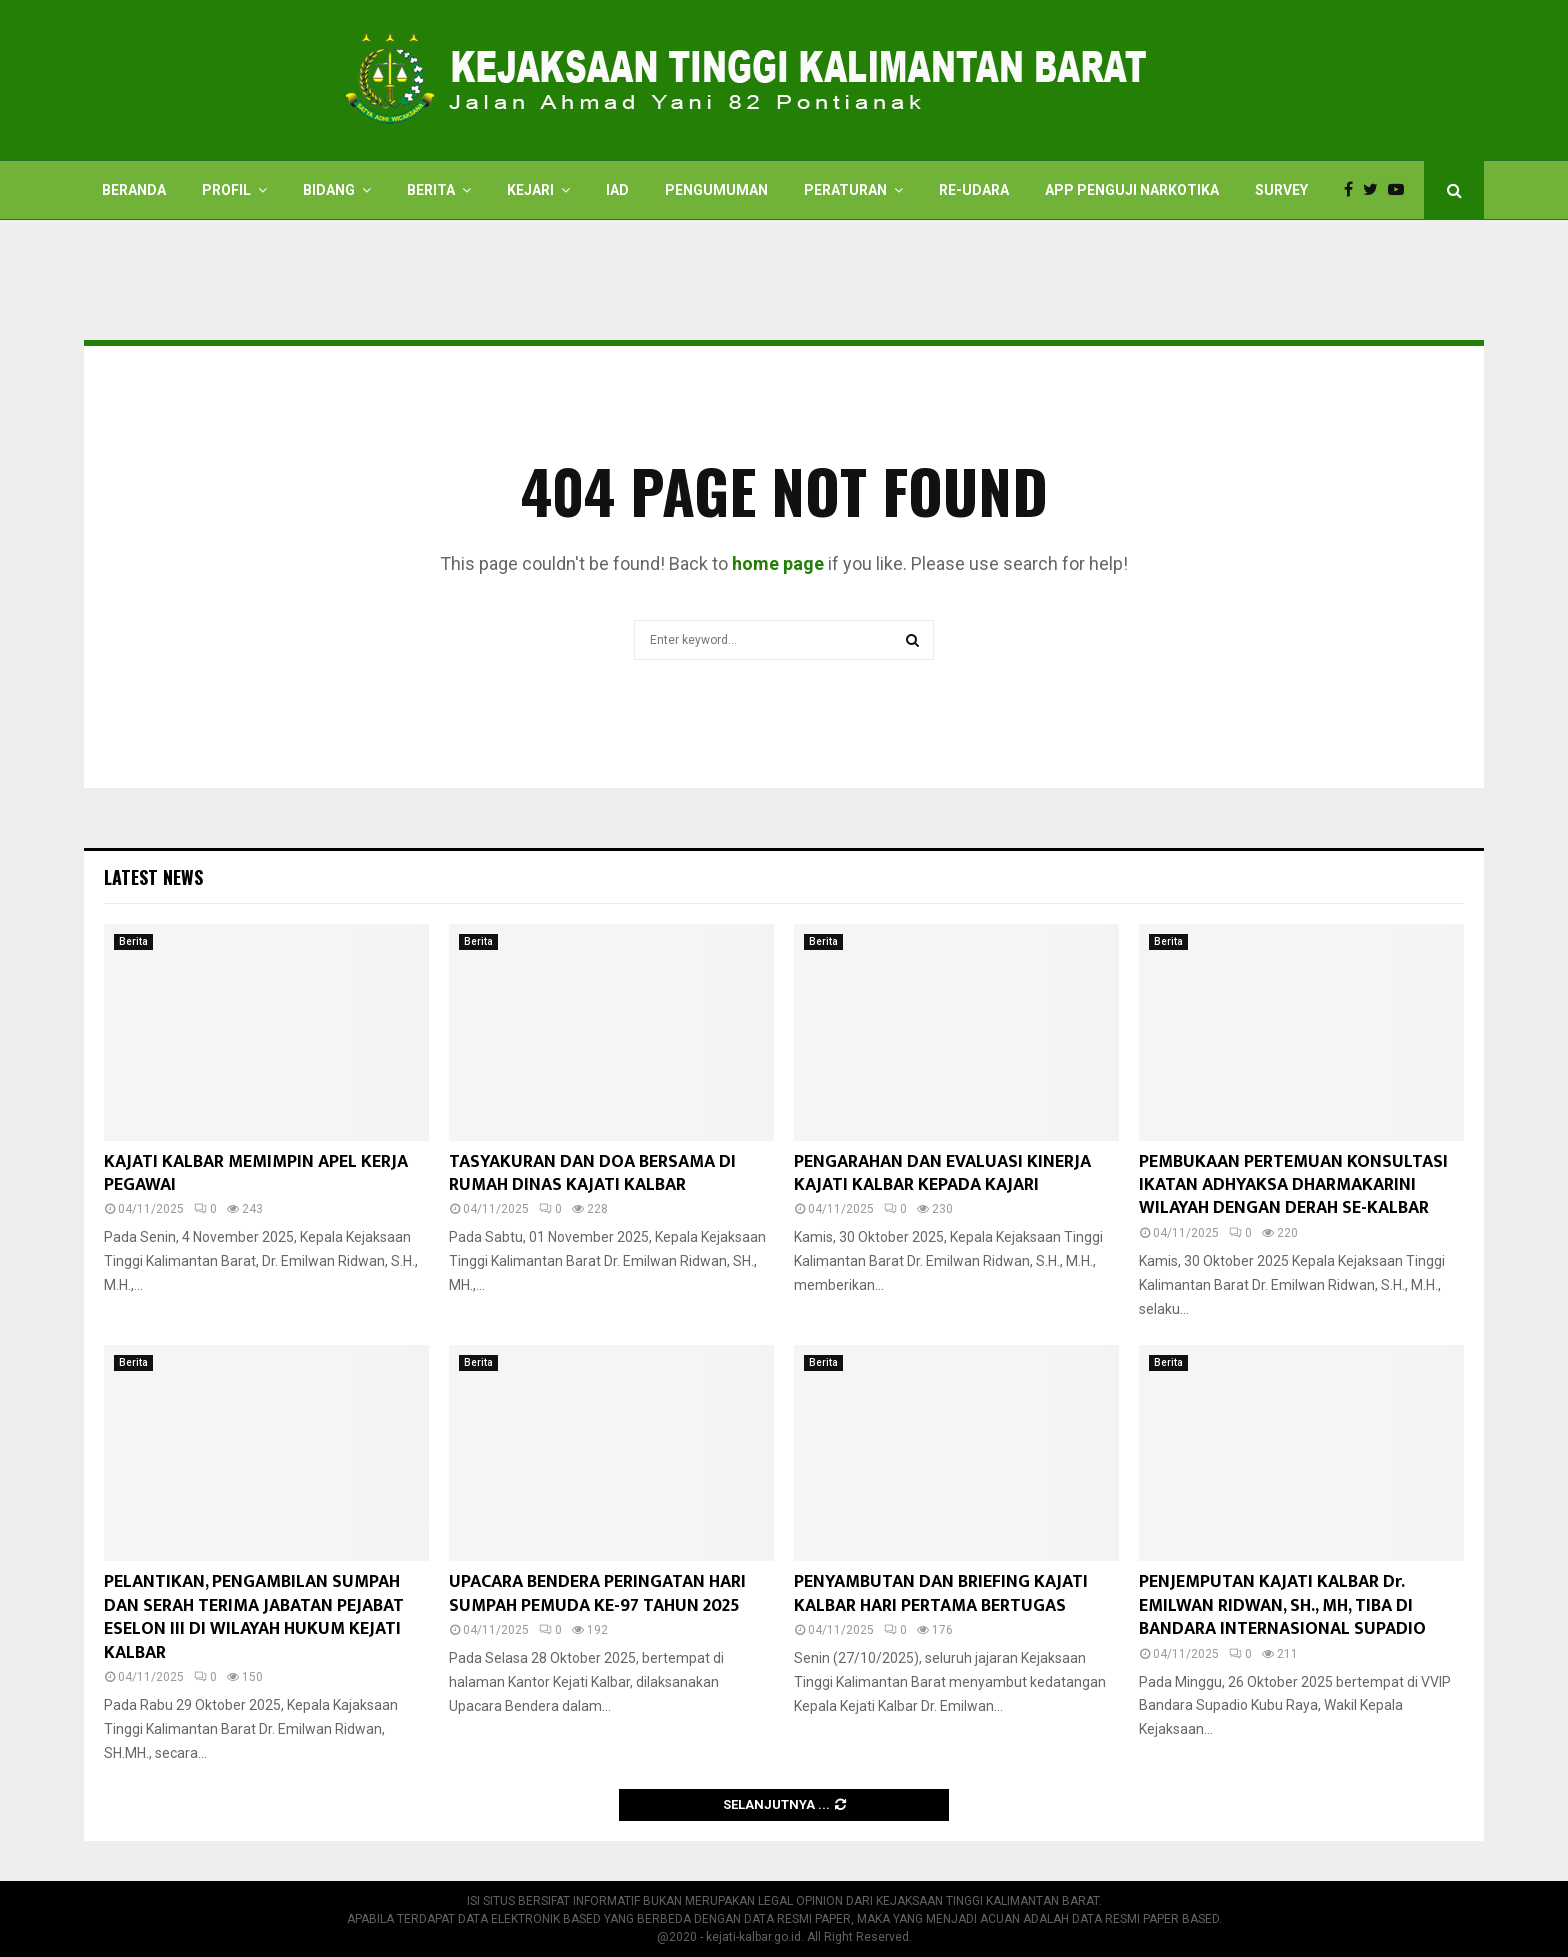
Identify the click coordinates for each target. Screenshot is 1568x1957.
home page (778, 563)
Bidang (329, 190)
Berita (431, 190)
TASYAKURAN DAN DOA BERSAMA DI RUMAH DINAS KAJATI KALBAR (592, 1173)
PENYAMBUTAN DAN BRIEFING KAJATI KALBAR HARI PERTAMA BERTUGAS (941, 1593)
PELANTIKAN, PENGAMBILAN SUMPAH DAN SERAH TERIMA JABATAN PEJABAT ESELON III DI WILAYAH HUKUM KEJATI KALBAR (254, 1617)
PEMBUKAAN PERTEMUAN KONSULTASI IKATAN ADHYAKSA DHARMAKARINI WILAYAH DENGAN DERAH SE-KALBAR (1293, 1185)
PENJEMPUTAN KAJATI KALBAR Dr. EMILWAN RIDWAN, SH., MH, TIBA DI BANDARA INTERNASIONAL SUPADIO (1282, 1605)
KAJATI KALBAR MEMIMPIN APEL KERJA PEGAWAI (256, 1173)
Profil (226, 190)
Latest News (153, 877)
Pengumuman (716, 190)
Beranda (134, 190)
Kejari (530, 190)
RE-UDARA (974, 190)
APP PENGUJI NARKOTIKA (1132, 190)
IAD (617, 190)
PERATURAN (845, 190)
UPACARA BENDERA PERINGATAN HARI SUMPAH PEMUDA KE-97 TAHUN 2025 (597, 1593)
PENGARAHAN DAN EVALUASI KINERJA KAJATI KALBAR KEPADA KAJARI (942, 1173)
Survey (1281, 190)
